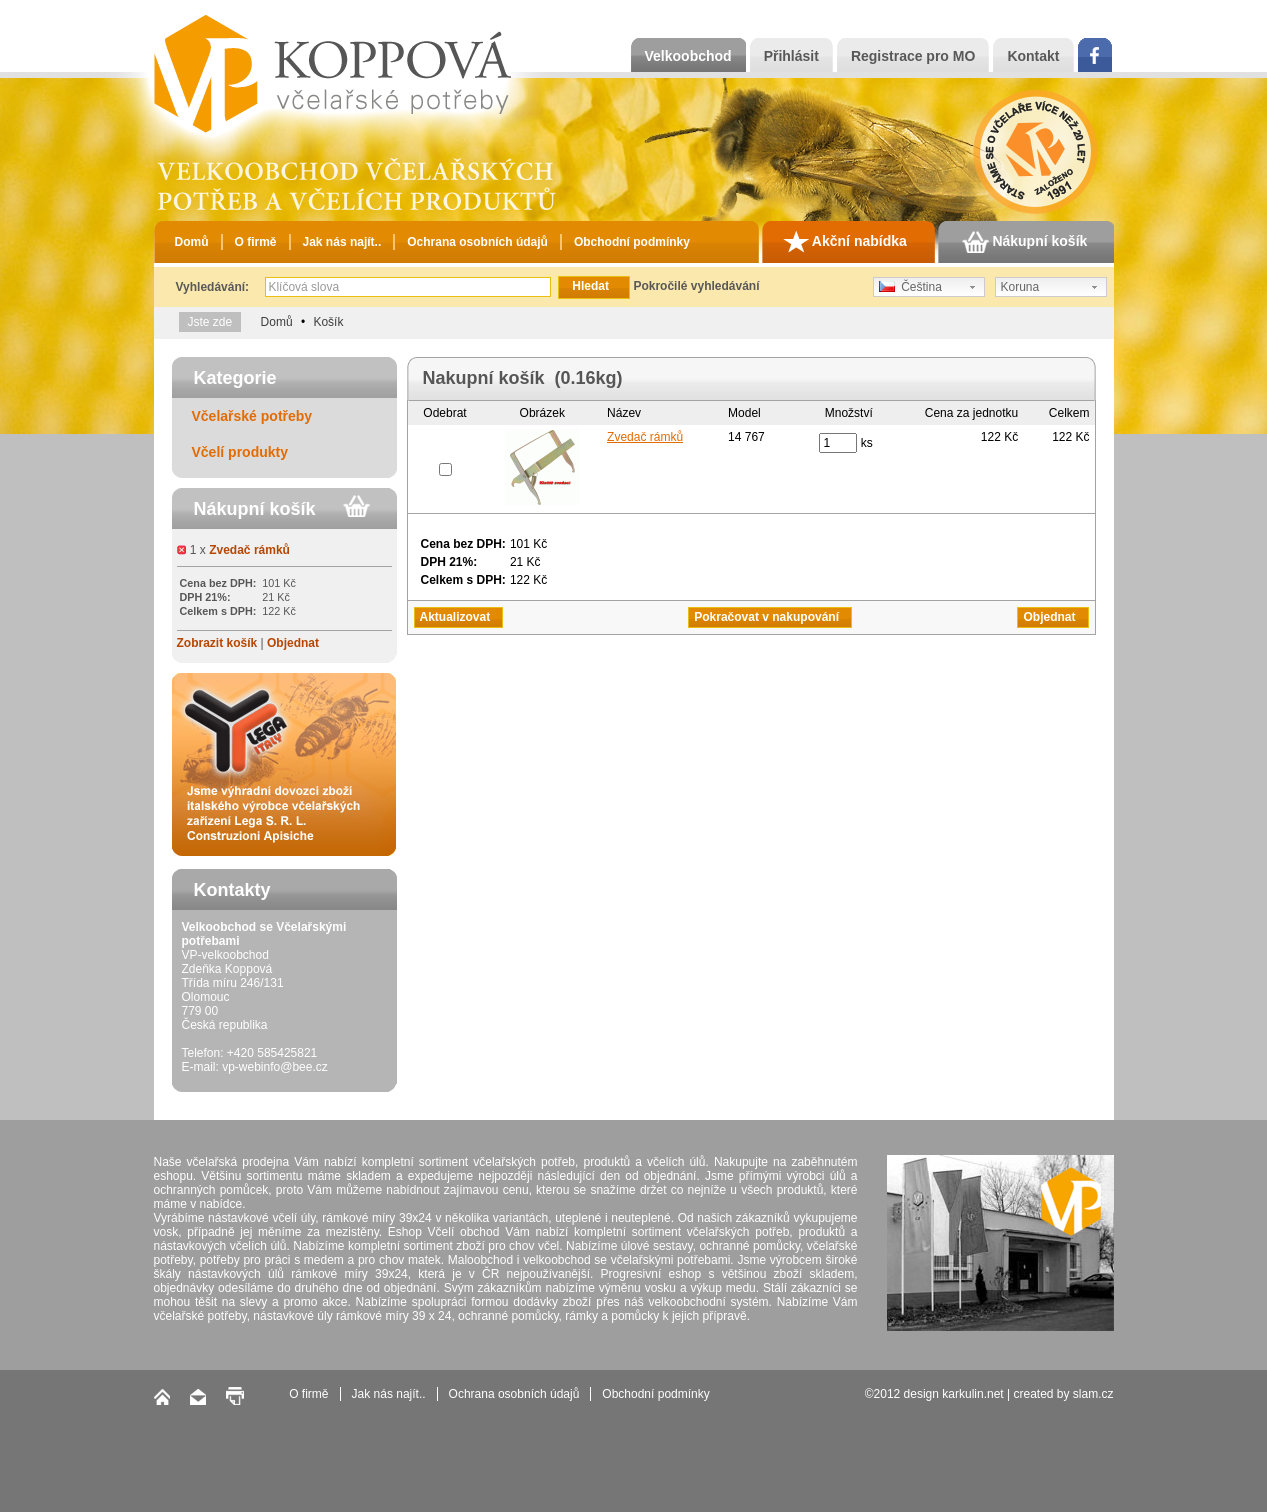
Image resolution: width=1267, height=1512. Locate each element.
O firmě (256, 242)
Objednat (293, 643)
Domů (192, 242)
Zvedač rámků (249, 550)
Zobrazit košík (217, 643)
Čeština (910, 287)
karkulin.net (972, 1394)
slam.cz (1093, 1394)
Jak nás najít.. (342, 242)
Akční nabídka (845, 242)
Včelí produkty (240, 452)
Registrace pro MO (913, 56)
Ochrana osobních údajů (477, 242)
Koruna (1020, 287)
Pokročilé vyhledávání (696, 286)
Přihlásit (791, 56)
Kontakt (1033, 56)
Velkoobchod (688, 56)
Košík (328, 322)
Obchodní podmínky (632, 242)
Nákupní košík (1025, 242)
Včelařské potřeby (252, 416)
